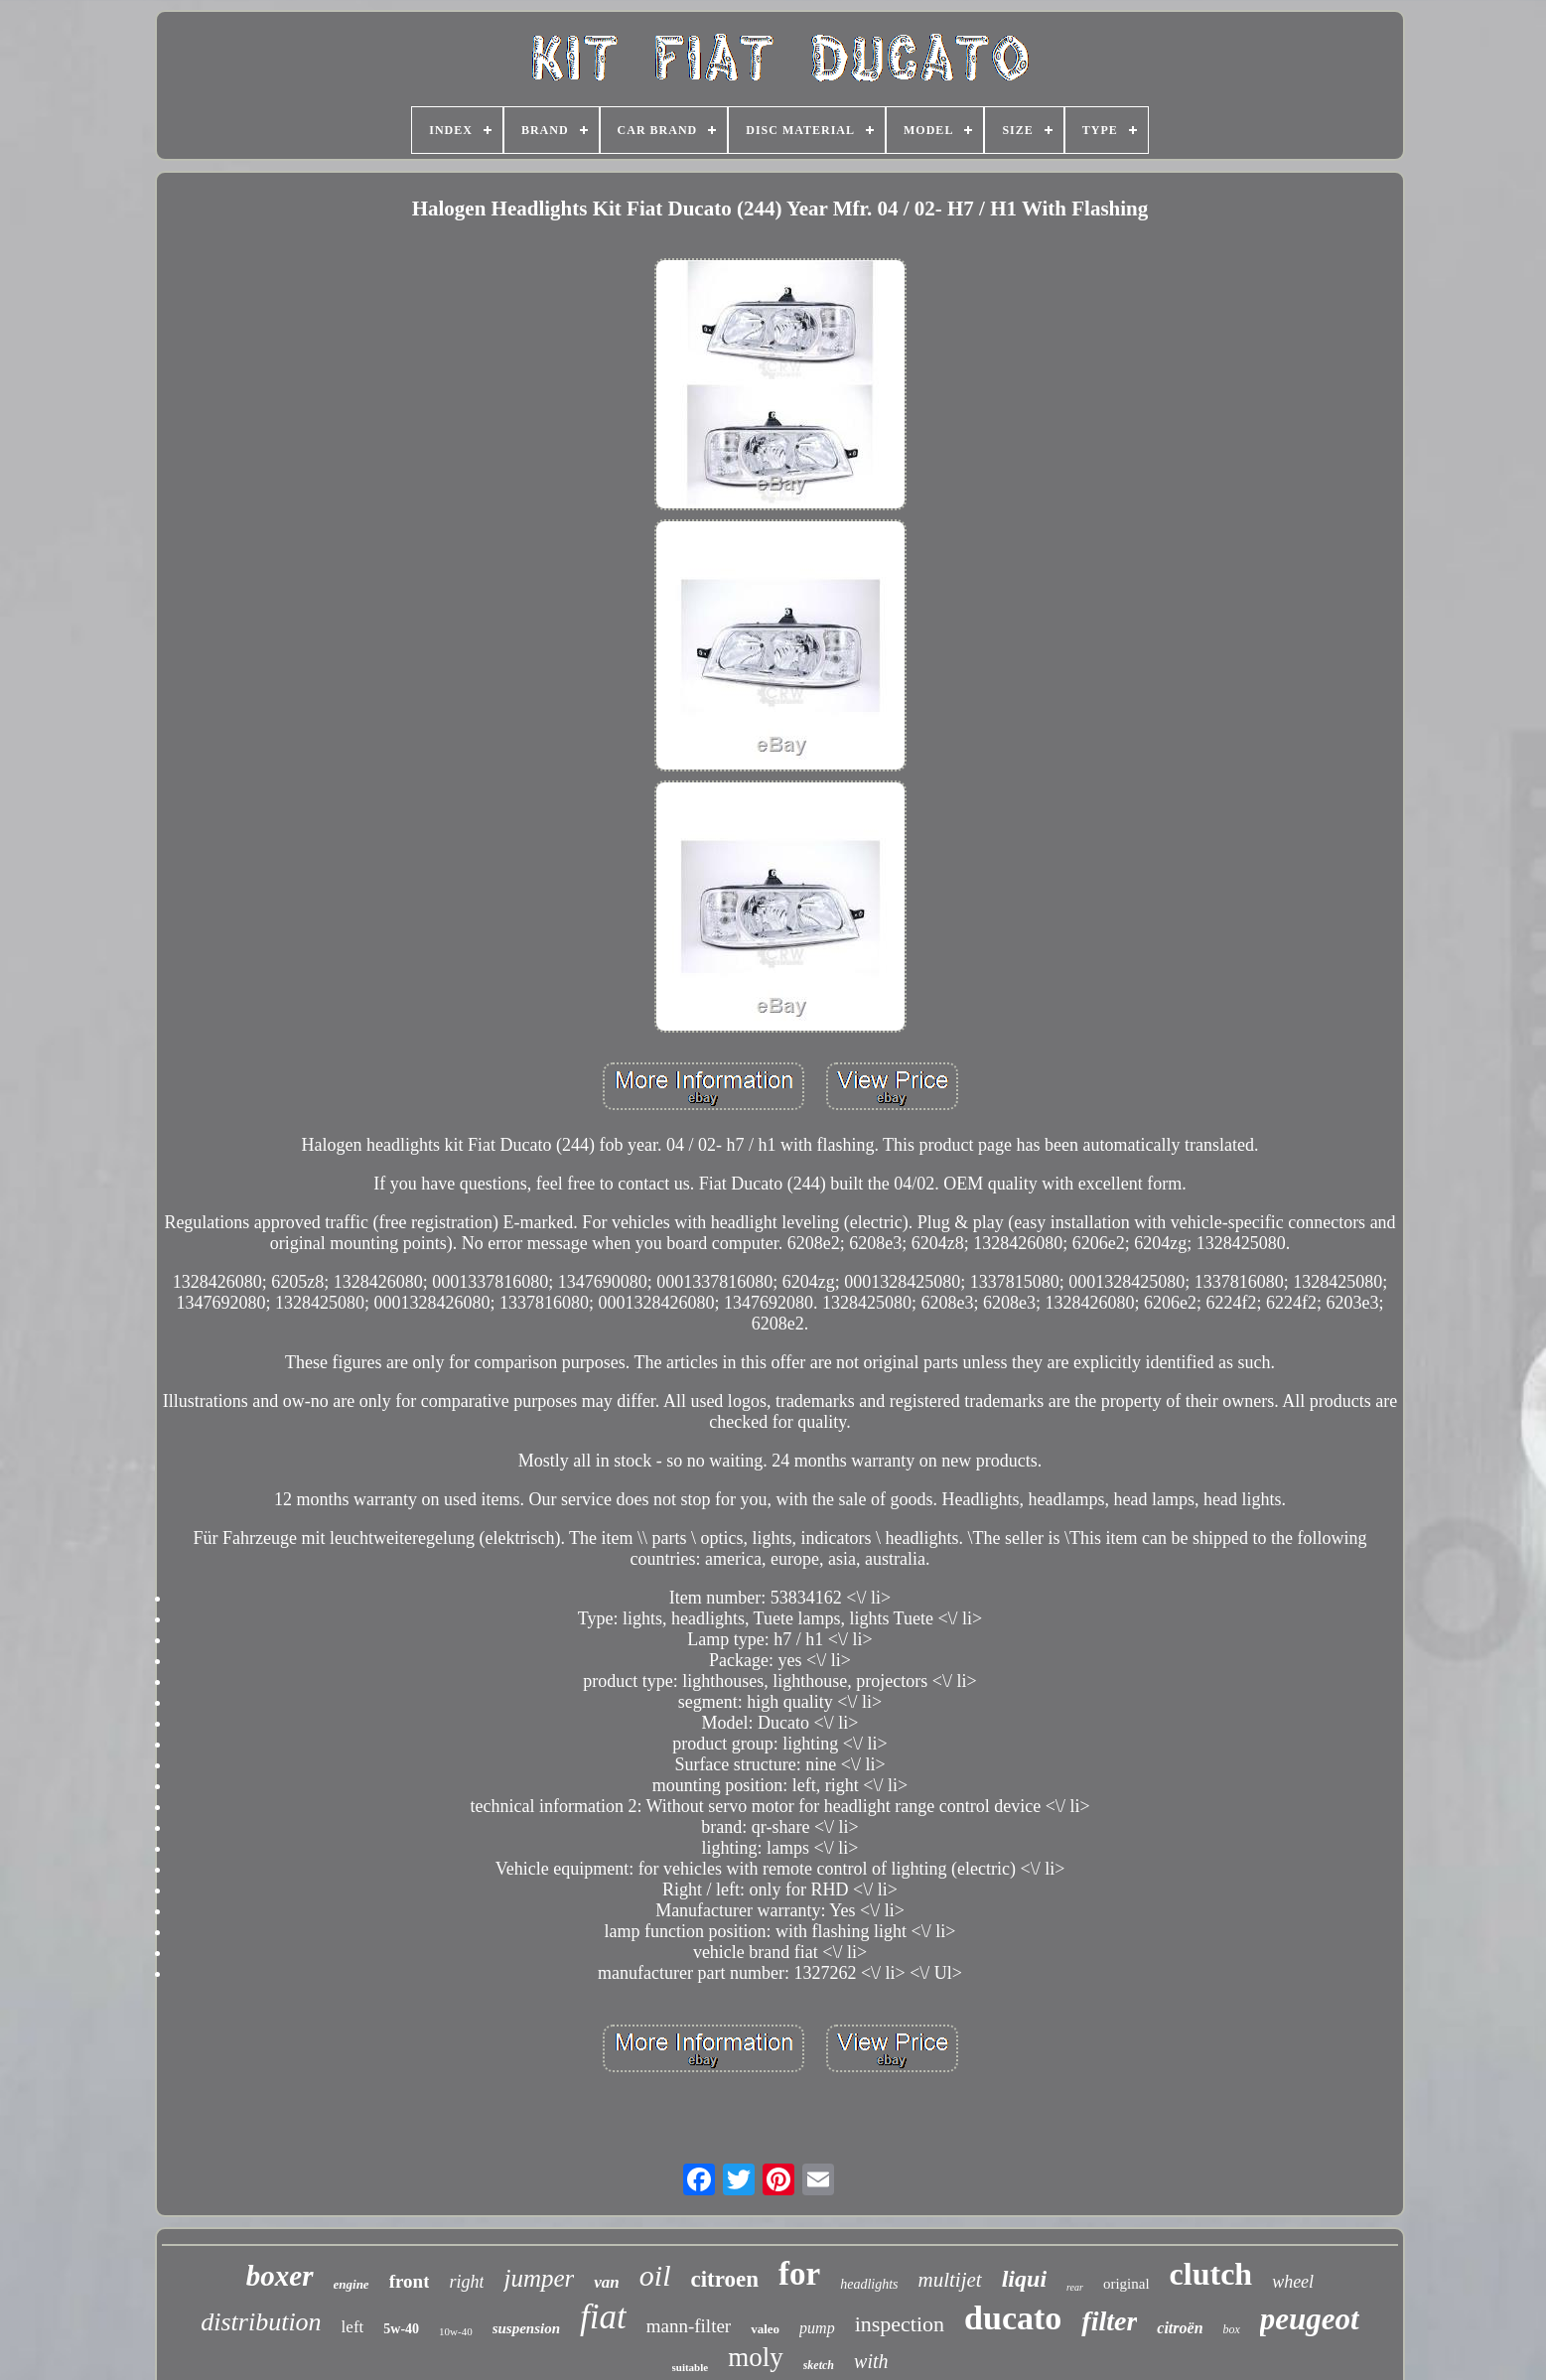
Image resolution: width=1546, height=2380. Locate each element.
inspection (899, 2323)
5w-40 (401, 2328)
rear (1074, 2287)
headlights (869, 2284)
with (871, 2361)
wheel (1293, 2282)
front (409, 2281)
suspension (526, 2328)
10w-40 (456, 2331)
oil (655, 2275)
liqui (1024, 2279)
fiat (603, 2317)
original (1126, 2284)
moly (755, 2357)
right (466, 2282)
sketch (818, 2365)
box (1231, 2329)
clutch (1211, 2274)
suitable (690, 2367)
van (607, 2282)
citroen (724, 2279)
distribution (261, 2322)
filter (1109, 2321)
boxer (280, 2276)
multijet (950, 2280)
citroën (1179, 2327)
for (799, 2274)
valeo (765, 2328)
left (353, 2326)
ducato (1012, 2318)
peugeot (1309, 2319)
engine (351, 2284)
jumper (538, 2278)
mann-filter (688, 2325)
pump (817, 2327)
